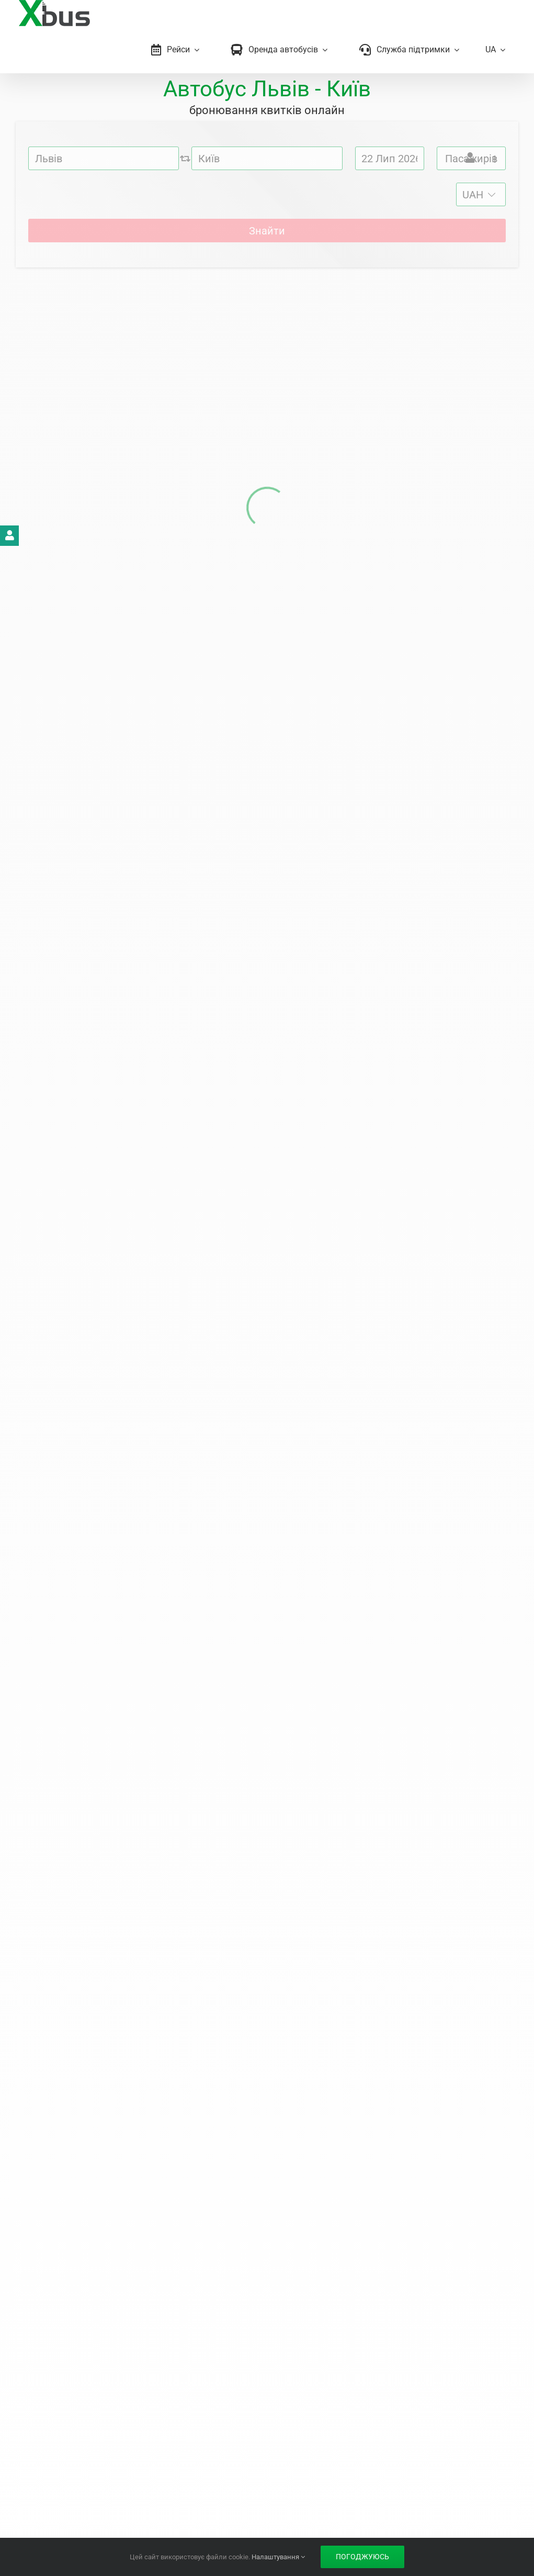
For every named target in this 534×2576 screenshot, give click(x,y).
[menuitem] (495, 49)
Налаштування (278, 2557)
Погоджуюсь (362, 2556)
